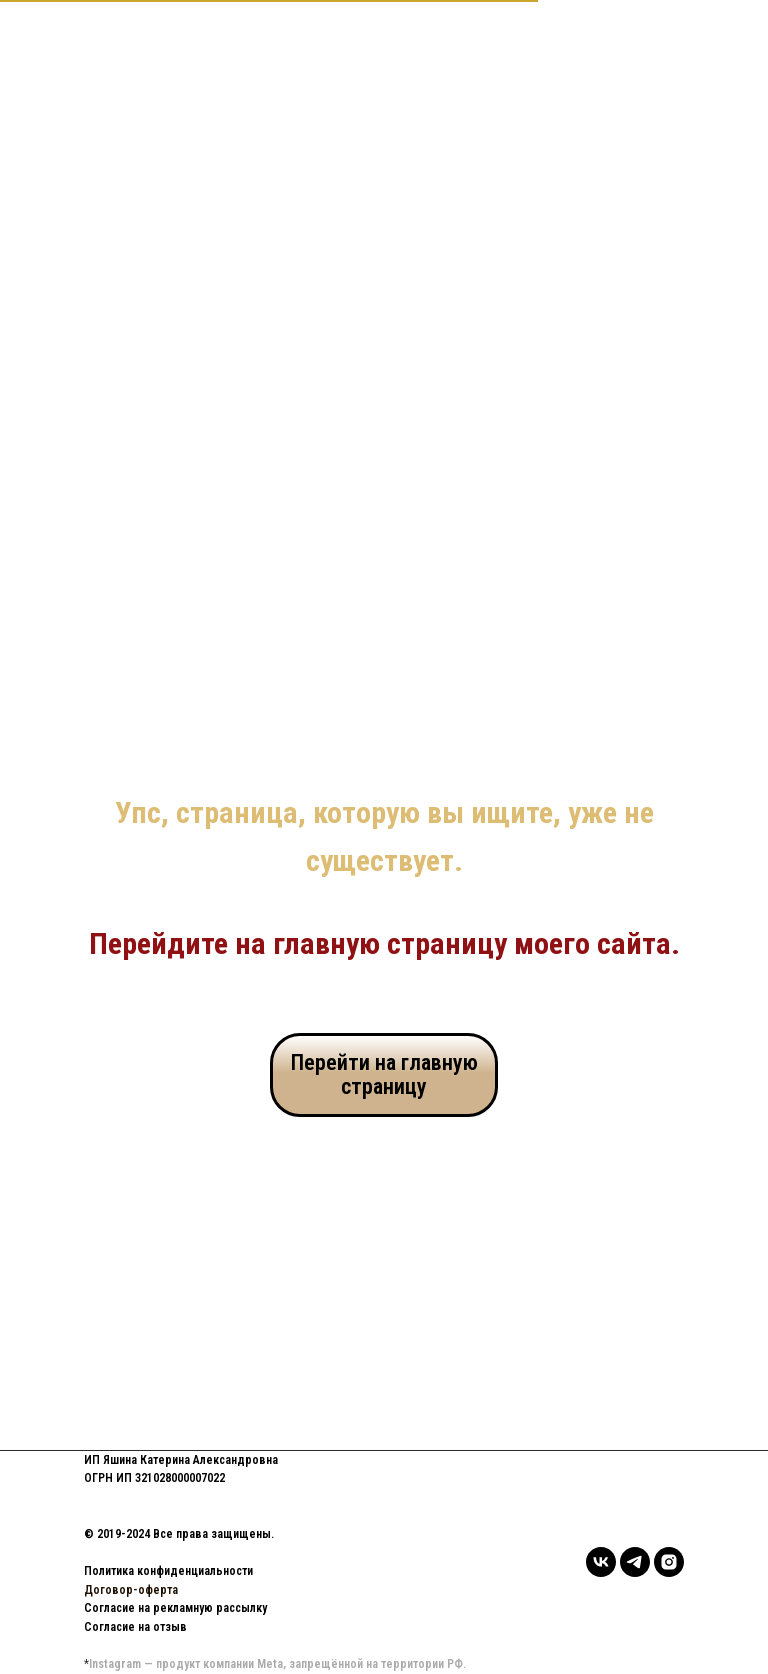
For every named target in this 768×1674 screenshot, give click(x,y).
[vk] (601, 1562)
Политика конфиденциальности (168, 1571)
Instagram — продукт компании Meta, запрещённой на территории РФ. (277, 1664)
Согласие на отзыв (135, 1627)
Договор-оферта (131, 1590)
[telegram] (635, 1562)
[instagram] (669, 1562)
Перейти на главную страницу (384, 1074)
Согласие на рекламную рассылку (175, 1608)
